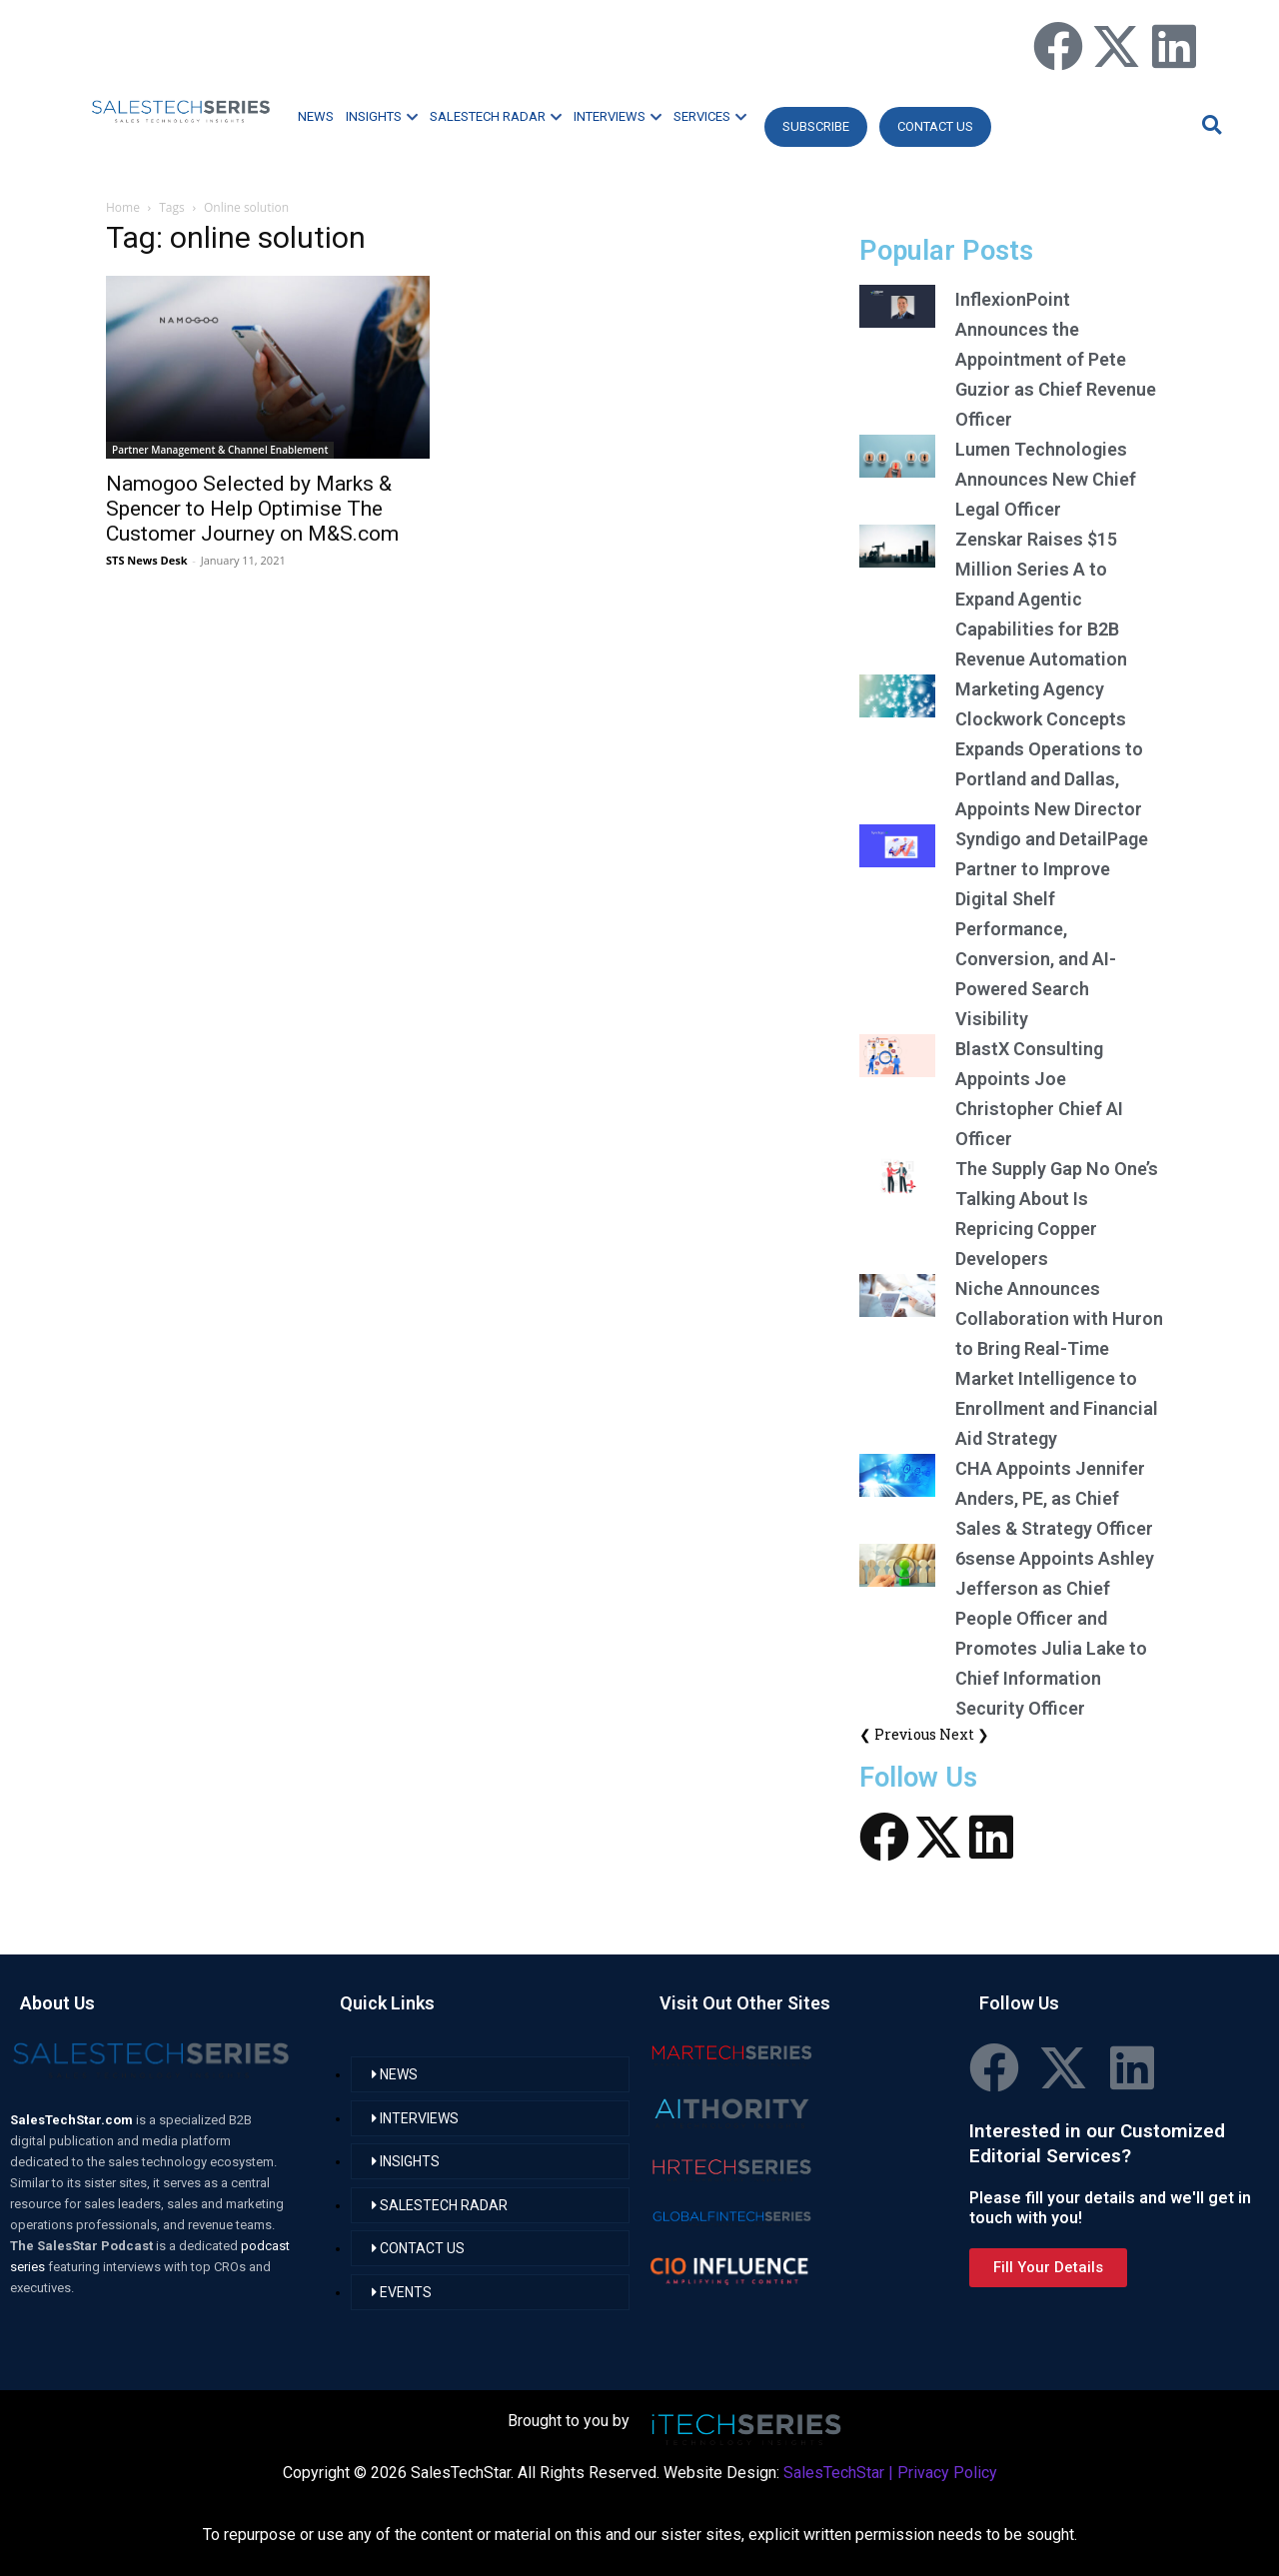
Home (123, 207)
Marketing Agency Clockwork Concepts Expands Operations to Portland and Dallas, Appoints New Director (1049, 748)
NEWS (316, 116)
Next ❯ (964, 1734)
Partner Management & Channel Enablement (220, 450)
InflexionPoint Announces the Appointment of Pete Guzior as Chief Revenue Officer (1055, 359)
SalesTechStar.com (73, 2119)
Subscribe (815, 126)
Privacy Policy (947, 2472)
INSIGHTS (382, 116)
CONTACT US (935, 126)
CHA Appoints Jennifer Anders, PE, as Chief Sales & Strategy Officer (1054, 1498)
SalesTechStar (833, 2472)
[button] (1209, 124)
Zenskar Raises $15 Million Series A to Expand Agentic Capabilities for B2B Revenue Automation (1041, 599)
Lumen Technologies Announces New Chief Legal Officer (1045, 479)
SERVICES (709, 116)
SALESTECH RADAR (496, 116)
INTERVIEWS (617, 116)
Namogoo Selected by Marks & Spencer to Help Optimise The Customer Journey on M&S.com (252, 509)
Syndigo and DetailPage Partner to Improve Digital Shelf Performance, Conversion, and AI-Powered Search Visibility (1051, 928)
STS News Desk (146, 560)
